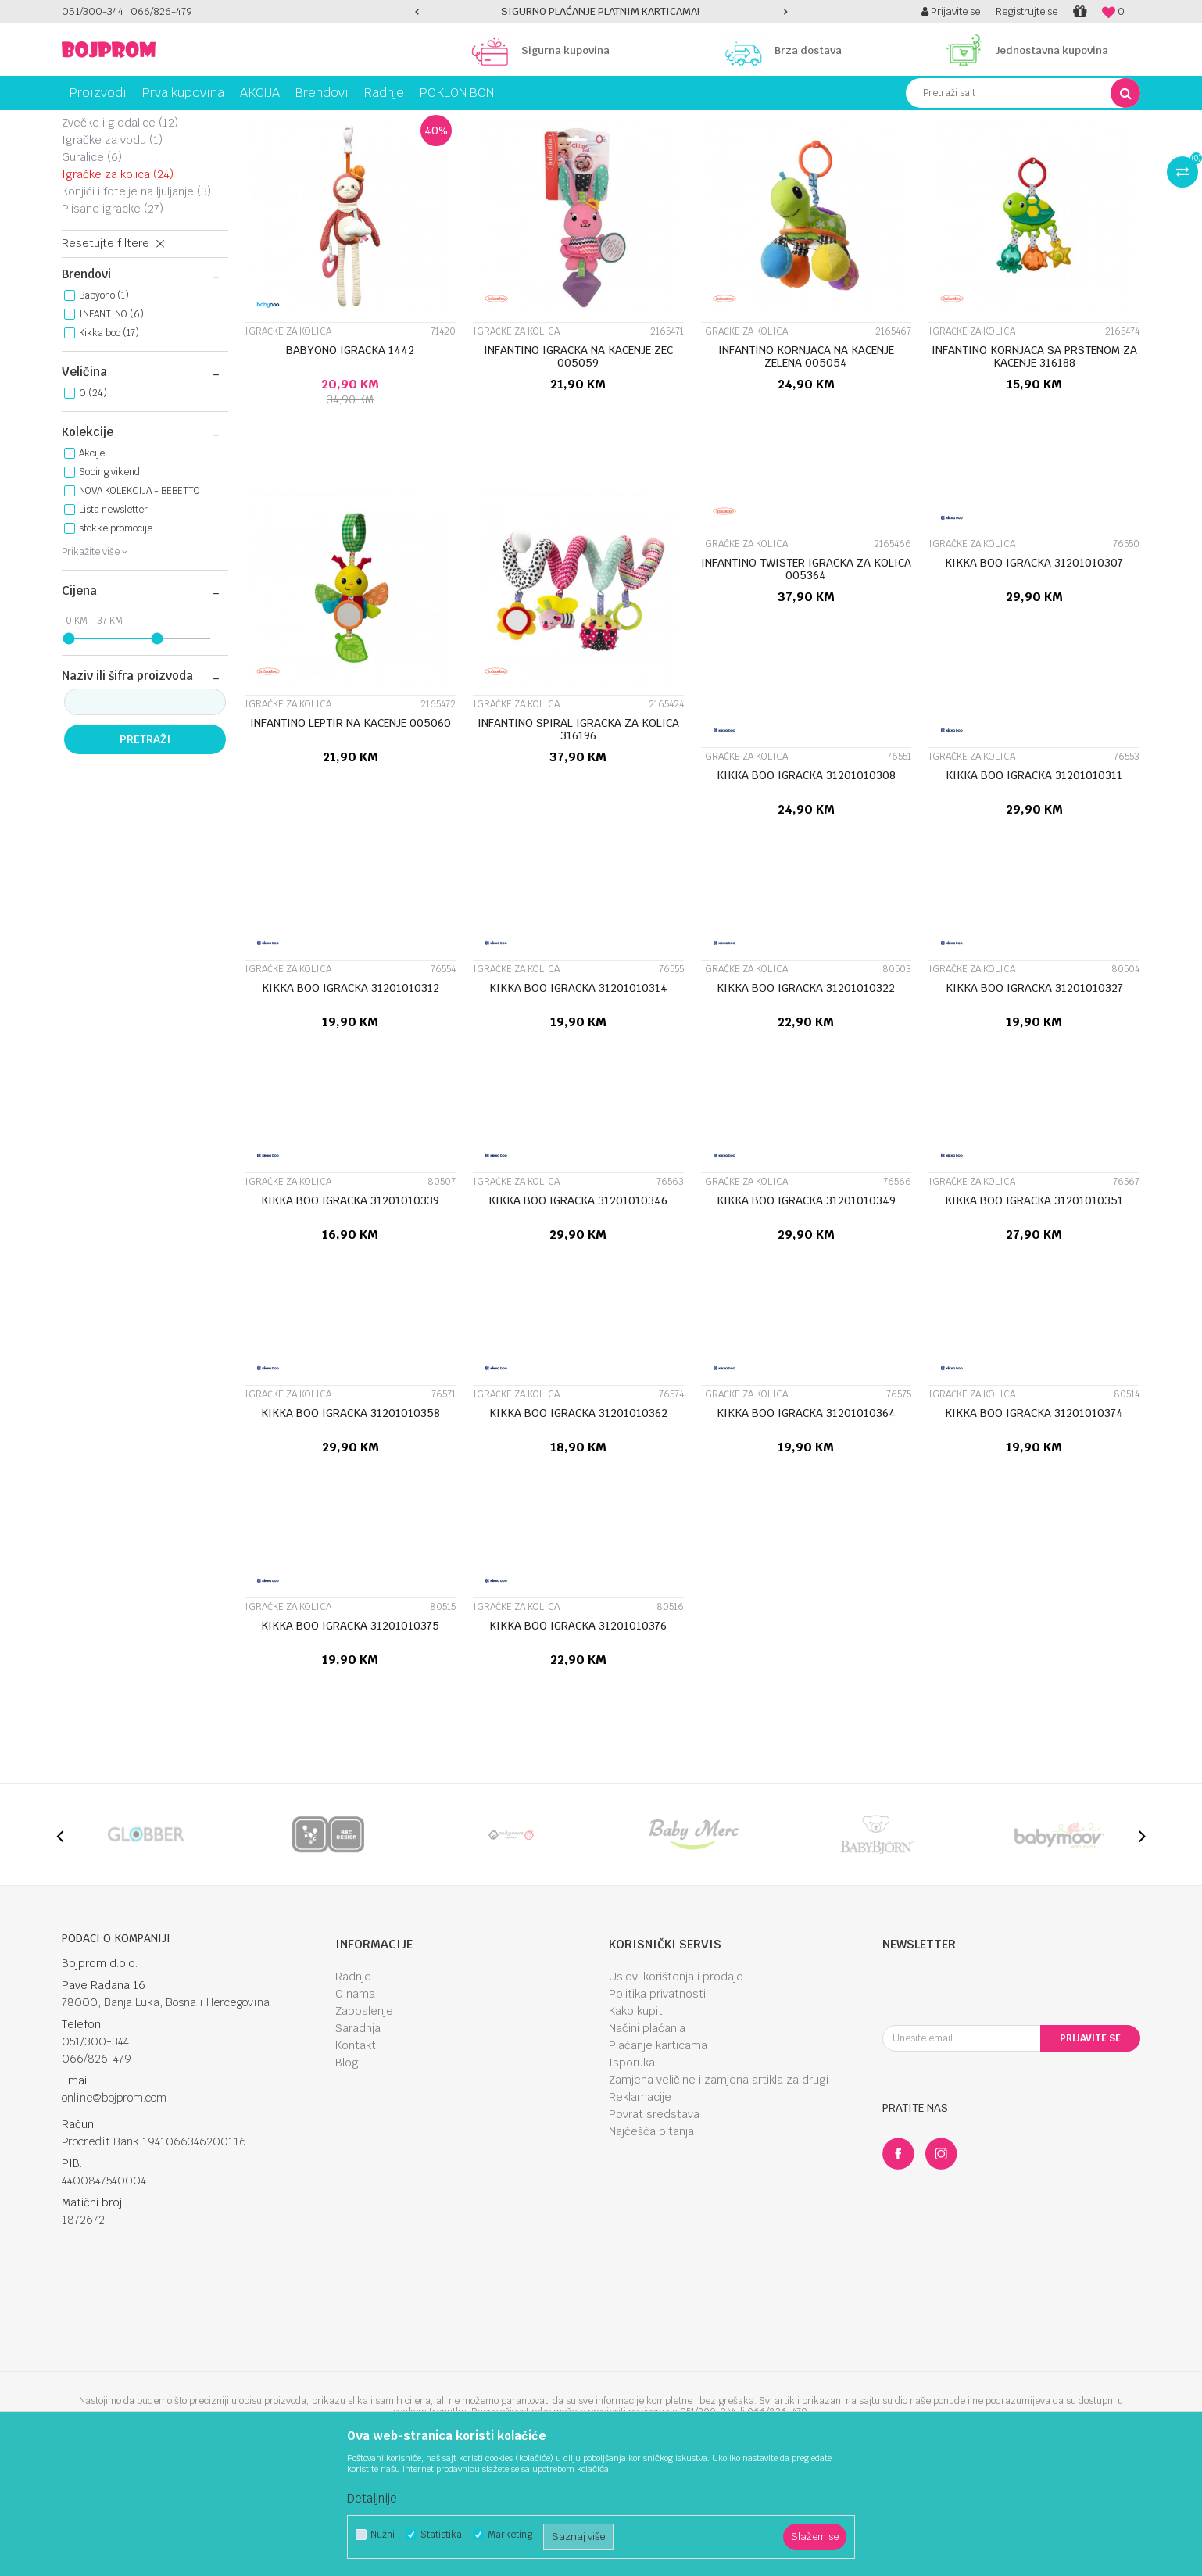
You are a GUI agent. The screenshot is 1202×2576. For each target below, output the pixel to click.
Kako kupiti (637, 2121)
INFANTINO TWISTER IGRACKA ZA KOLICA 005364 (806, 679)
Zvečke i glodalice (120, 233)
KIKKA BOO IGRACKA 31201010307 (1034, 673)
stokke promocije (115, 638)
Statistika (441, 2535)
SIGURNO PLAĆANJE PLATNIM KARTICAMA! (600, 11)
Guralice (92, 267)
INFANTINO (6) (111, 424)
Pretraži (145, 850)
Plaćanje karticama (658, 2155)
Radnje (353, 2086)
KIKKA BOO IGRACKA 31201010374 (1034, 1523)
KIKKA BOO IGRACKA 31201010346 (577, 1310)
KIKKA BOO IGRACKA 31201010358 (350, 1523)
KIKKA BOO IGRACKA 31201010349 (806, 1310)
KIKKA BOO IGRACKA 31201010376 (578, 1736)
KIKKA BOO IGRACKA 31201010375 (350, 1736)
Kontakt (355, 2155)
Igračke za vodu (112, 250)
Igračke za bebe (240, 122)
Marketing (510, 2535)
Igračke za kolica (118, 284)
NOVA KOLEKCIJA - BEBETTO (139, 601)
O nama (355, 2104)
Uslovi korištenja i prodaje (676, 2086)
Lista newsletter (113, 620)
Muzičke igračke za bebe (138, 188)
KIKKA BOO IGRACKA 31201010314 (578, 1098)
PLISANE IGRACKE (112, 319)
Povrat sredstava (654, 2224)
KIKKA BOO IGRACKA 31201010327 (1034, 1098)
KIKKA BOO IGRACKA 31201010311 (1034, 885)
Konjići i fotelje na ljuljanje (136, 302)
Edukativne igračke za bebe (134, 210)
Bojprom (79, 122)
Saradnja (358, 2138)
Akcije (92, 563)
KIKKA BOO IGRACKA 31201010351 (1034, 1310)
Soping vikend (109, 582)
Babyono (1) (104, 405)
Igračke (175, 122)
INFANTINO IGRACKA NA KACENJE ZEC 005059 (578, 466)
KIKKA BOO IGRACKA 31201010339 (350, 1310)
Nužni (382, 2535)
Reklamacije (640, 2207)
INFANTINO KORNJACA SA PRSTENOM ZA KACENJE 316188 (1034, 466)
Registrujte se (1026, 11)
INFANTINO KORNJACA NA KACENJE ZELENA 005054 (806, 466)
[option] (601, 11)
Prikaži (976, 151)
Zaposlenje (364, 2121)
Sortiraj (750, 151)
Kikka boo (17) (109, 443)
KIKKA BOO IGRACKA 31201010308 (806, 885)
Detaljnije (372, 2498)
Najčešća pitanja (651, 2241)
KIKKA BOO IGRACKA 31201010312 (350, 1098)
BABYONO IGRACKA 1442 (350, 460)
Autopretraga (681, 151)
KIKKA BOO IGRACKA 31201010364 (806, 1523)
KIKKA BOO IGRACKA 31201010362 (578, 1523)
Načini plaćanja (647, 2138)
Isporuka (632, 2172)
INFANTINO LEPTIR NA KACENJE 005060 (350, 833)
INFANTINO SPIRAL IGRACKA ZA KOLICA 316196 (578, 839)
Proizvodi (127, 122)
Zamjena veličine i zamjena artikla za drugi (718, 2190)
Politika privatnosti (657, 2104)
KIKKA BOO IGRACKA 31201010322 (806, 1098)
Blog (347, 2172)
